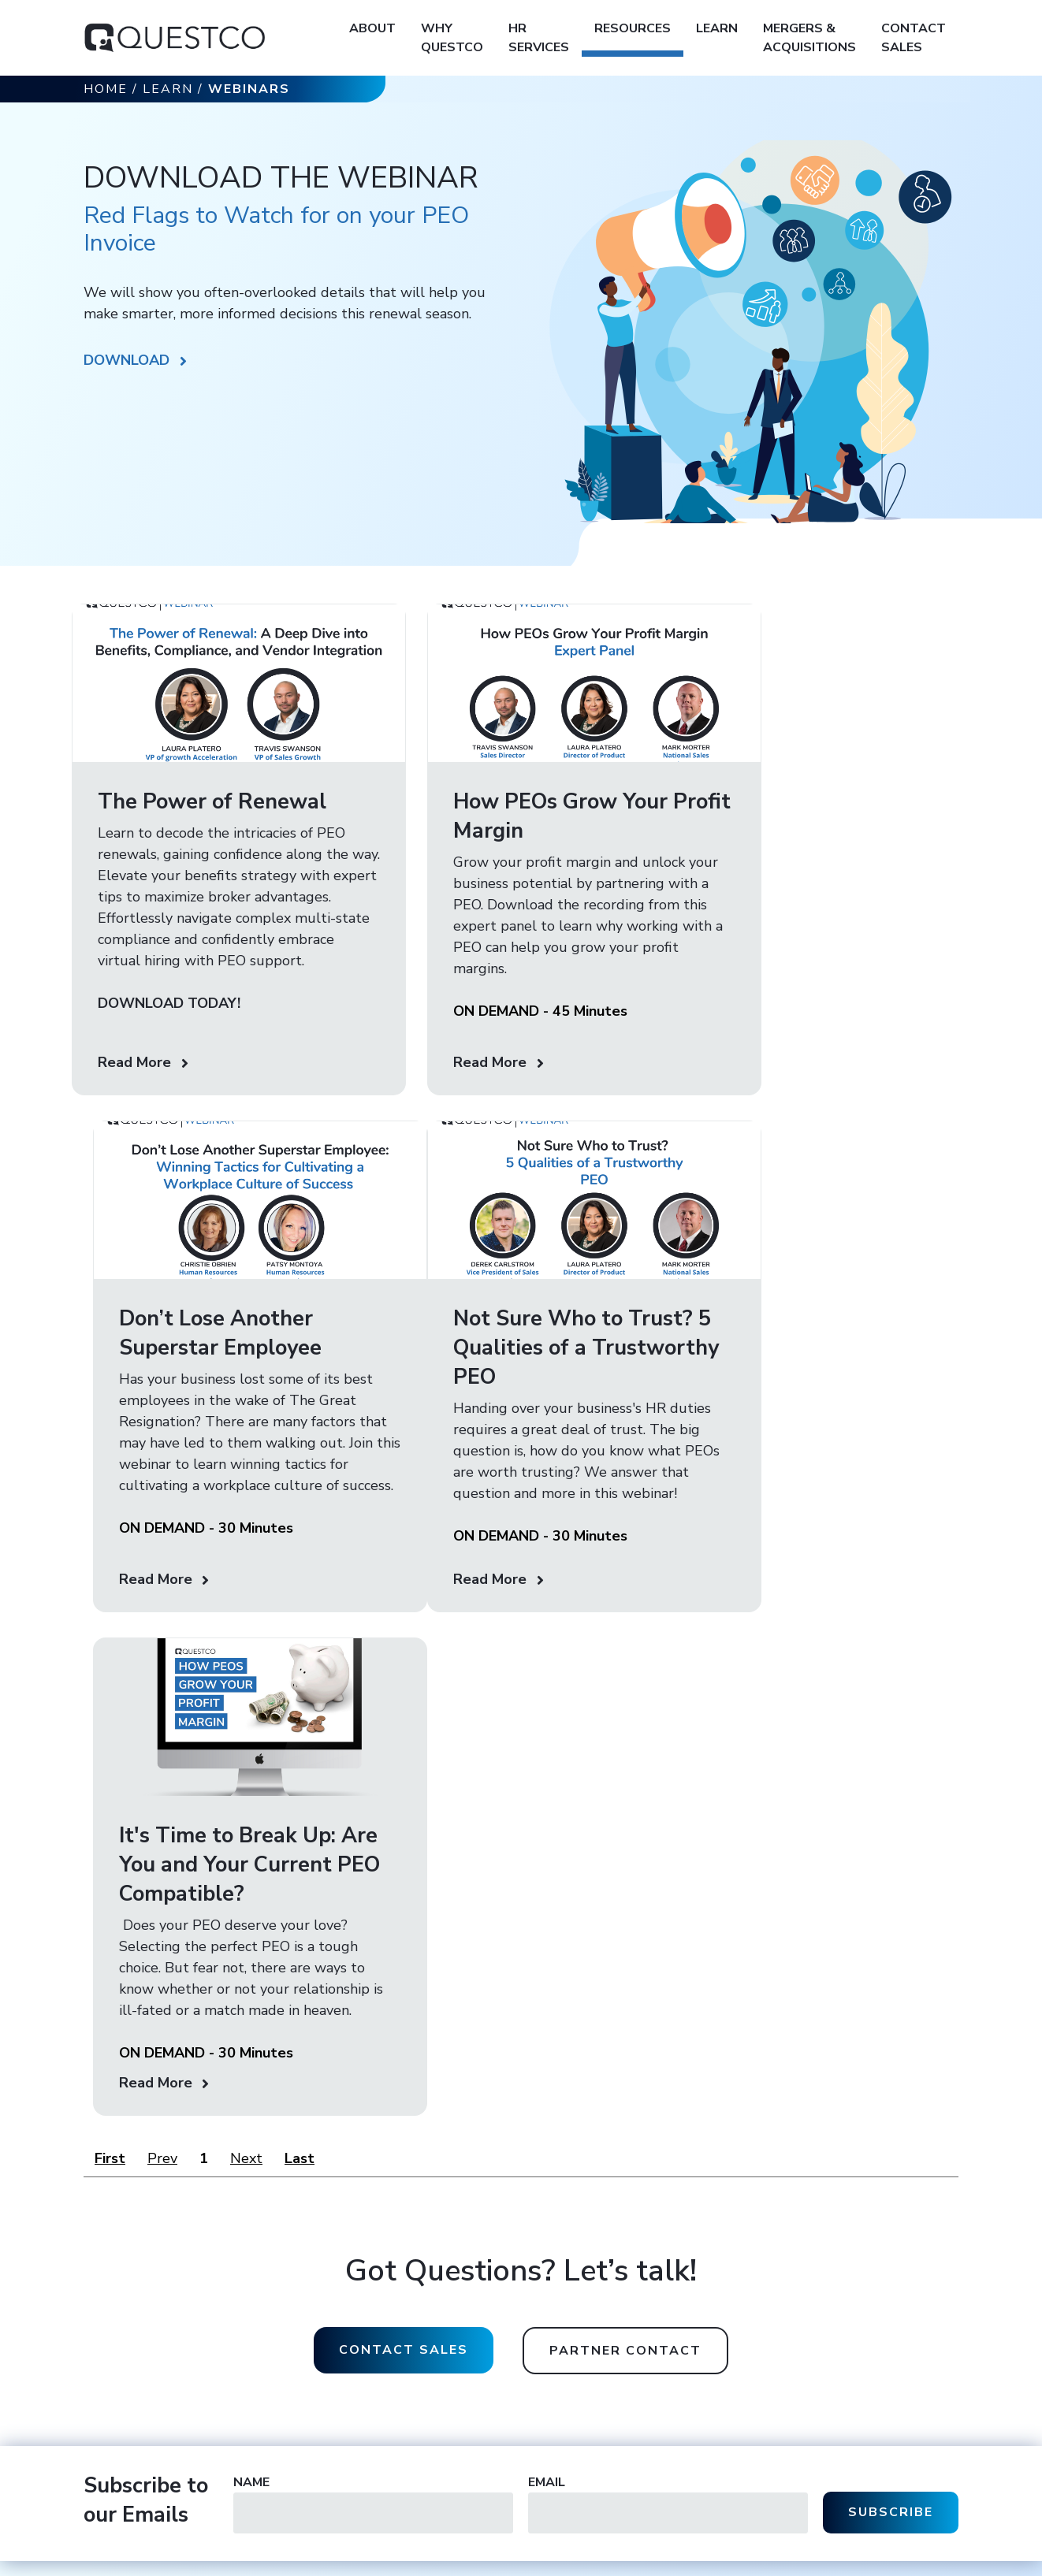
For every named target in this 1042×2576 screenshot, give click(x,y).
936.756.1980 (603, 2332)
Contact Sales (913, 38)
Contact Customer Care (891, 2283)
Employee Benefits (729, 2374)
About (372, 28)
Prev (162, 1798)
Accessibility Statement (463, 2561)
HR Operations (720, 2283)
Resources (632, 28)
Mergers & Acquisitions (809, 38)
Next (246, 1798)
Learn (717, 28)
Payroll (700, 2328)
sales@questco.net (581, 2299)
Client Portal (863, 2306)
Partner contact (625, 1990)
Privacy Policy (268, 2561)
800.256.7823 (617, 2316)
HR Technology (721, 2351)
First (110, 1798)
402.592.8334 (620, 2349)
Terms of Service (353, 2561)
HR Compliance (721, 2306)
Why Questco (452, 38)
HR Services (538, 38)
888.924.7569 (611, 2366)
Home (106, 89)
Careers (552, 2432)
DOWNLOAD (126, 360)
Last (299, 1798)
